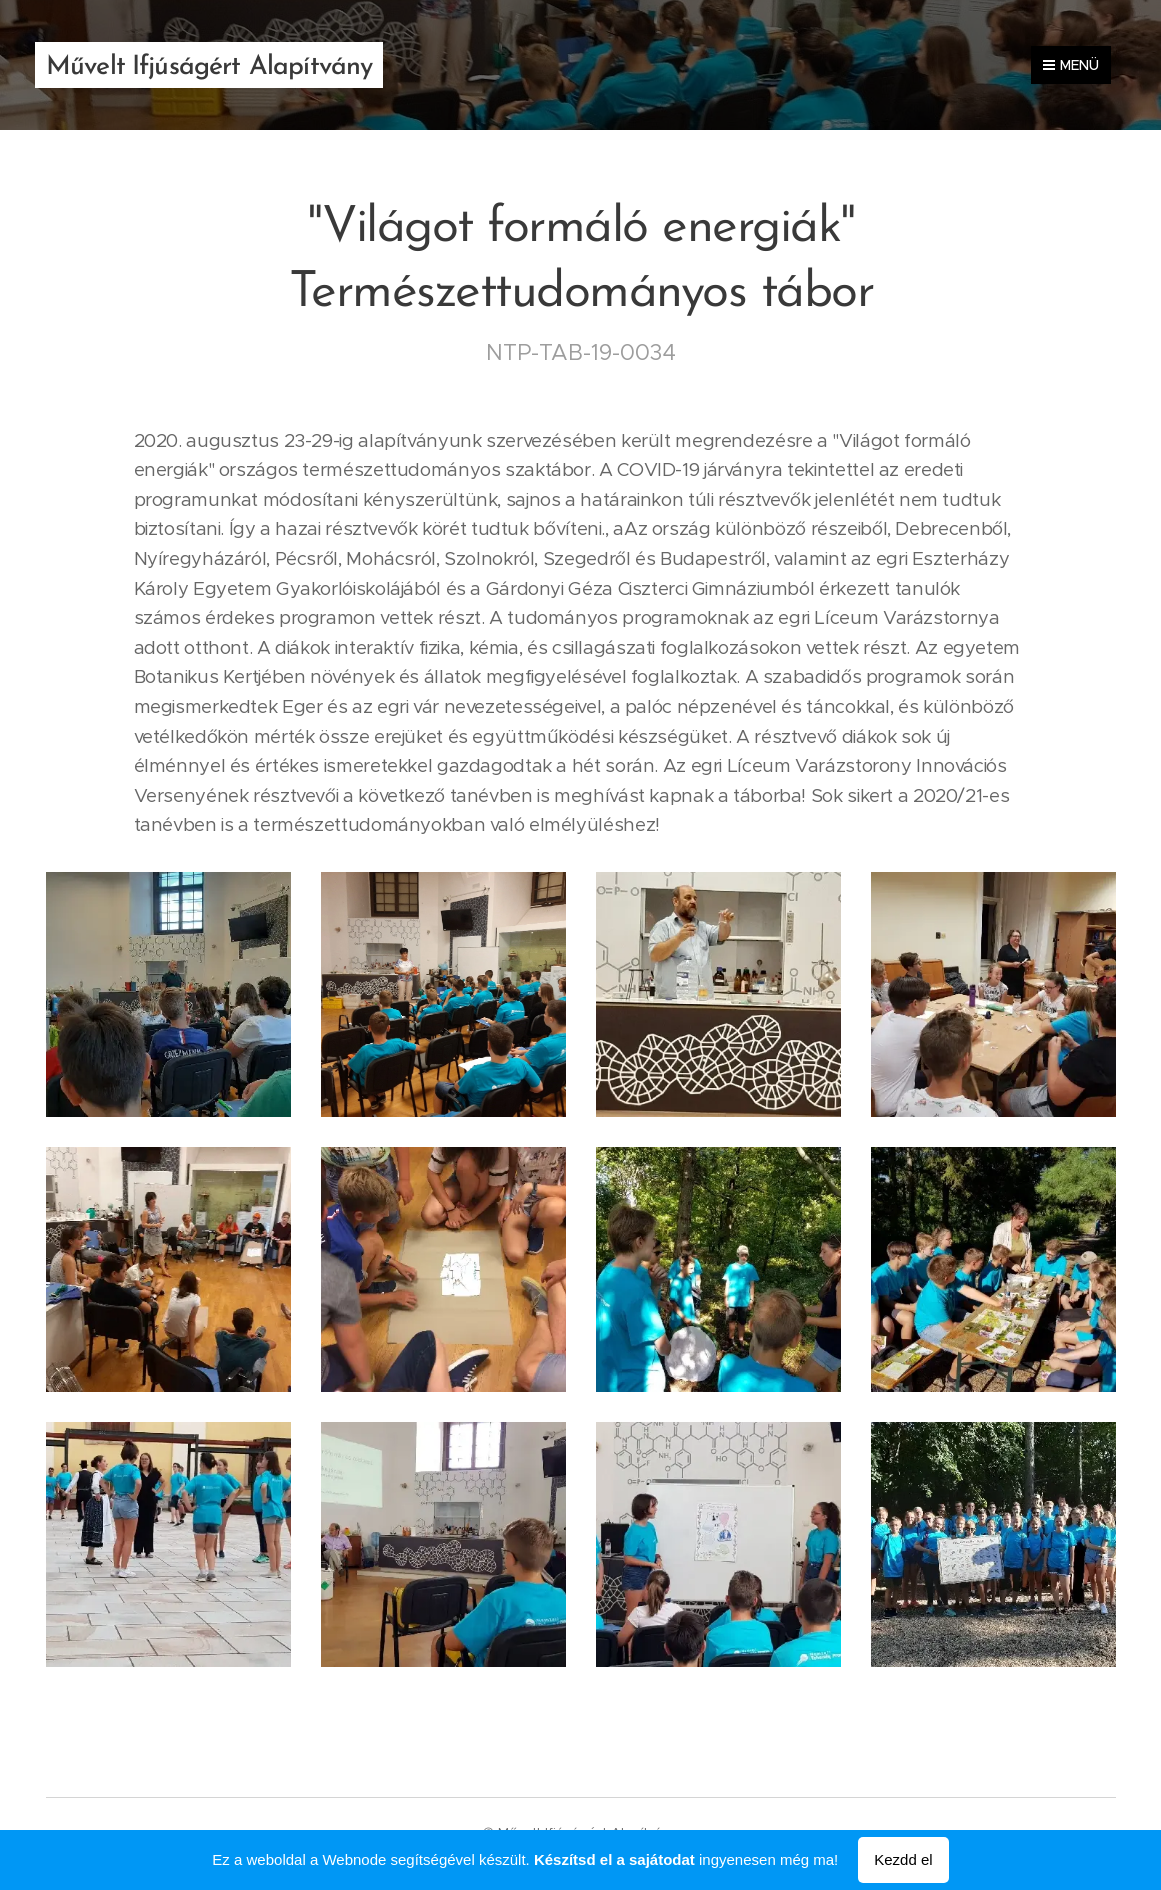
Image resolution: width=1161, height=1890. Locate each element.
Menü (1071, 65)
